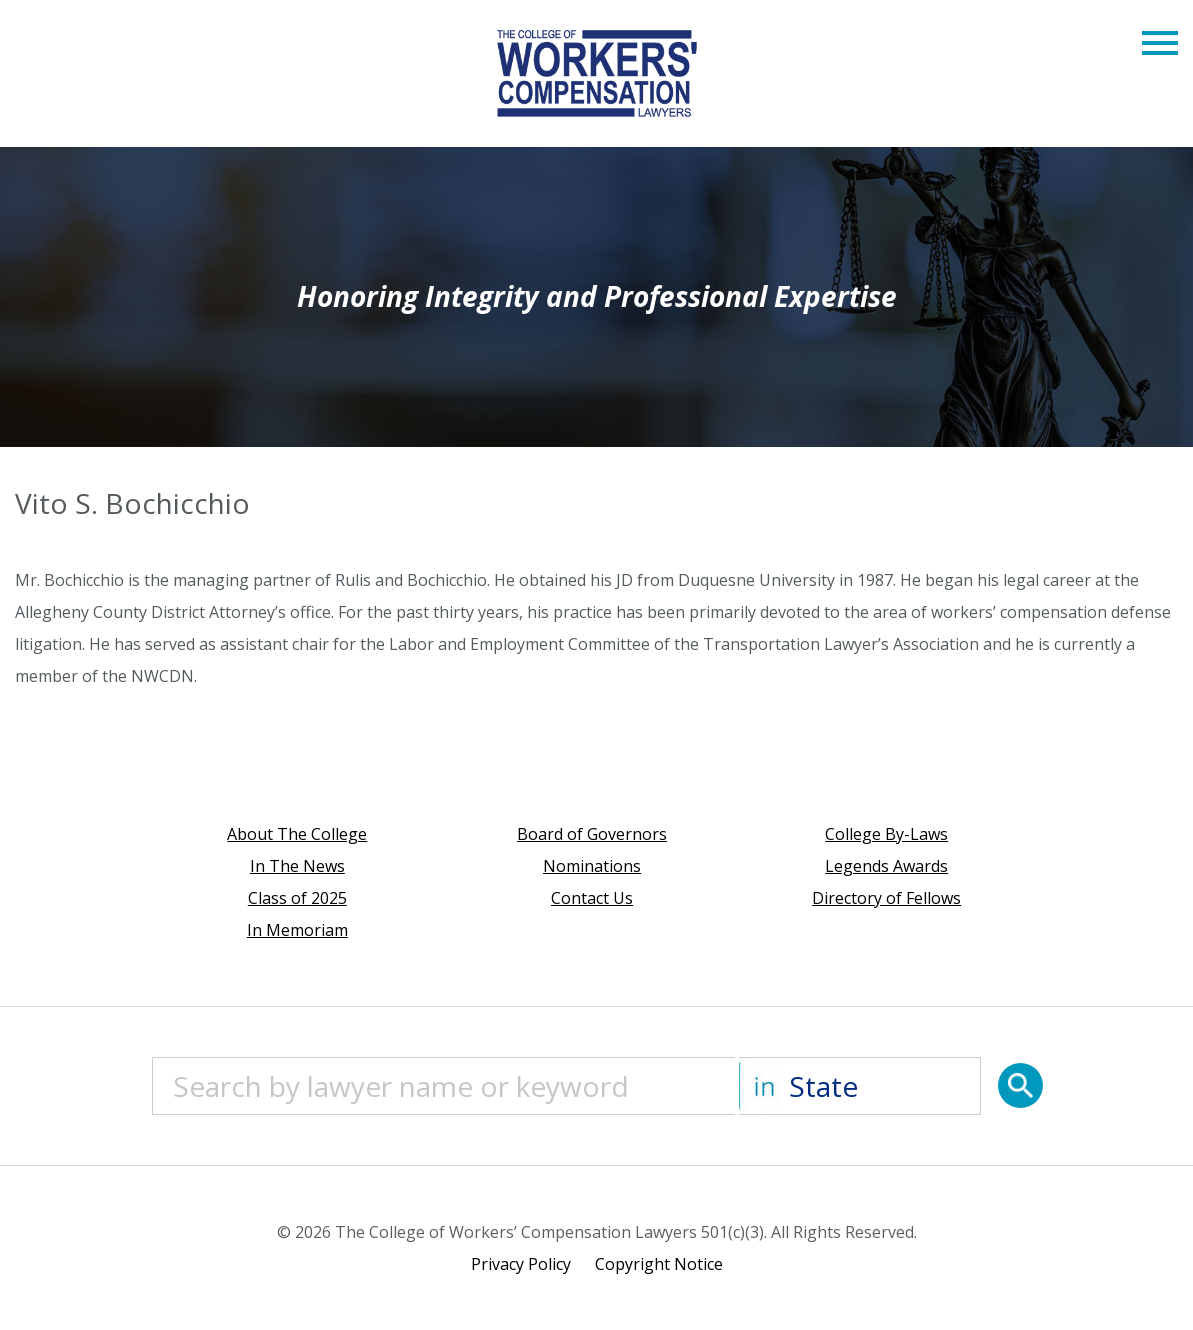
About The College (297, 834)
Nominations (592, 866)
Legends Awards (886, 866)
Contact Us (592, 898)
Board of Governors (592, 834)
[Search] (1020, 1085)
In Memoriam (297, 930)
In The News (297, 866)
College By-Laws (886, 834)
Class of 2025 (297, 898)
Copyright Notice (659, 1264)
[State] (860, 1086)
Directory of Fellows (886, 898)
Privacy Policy (521, 1264)
